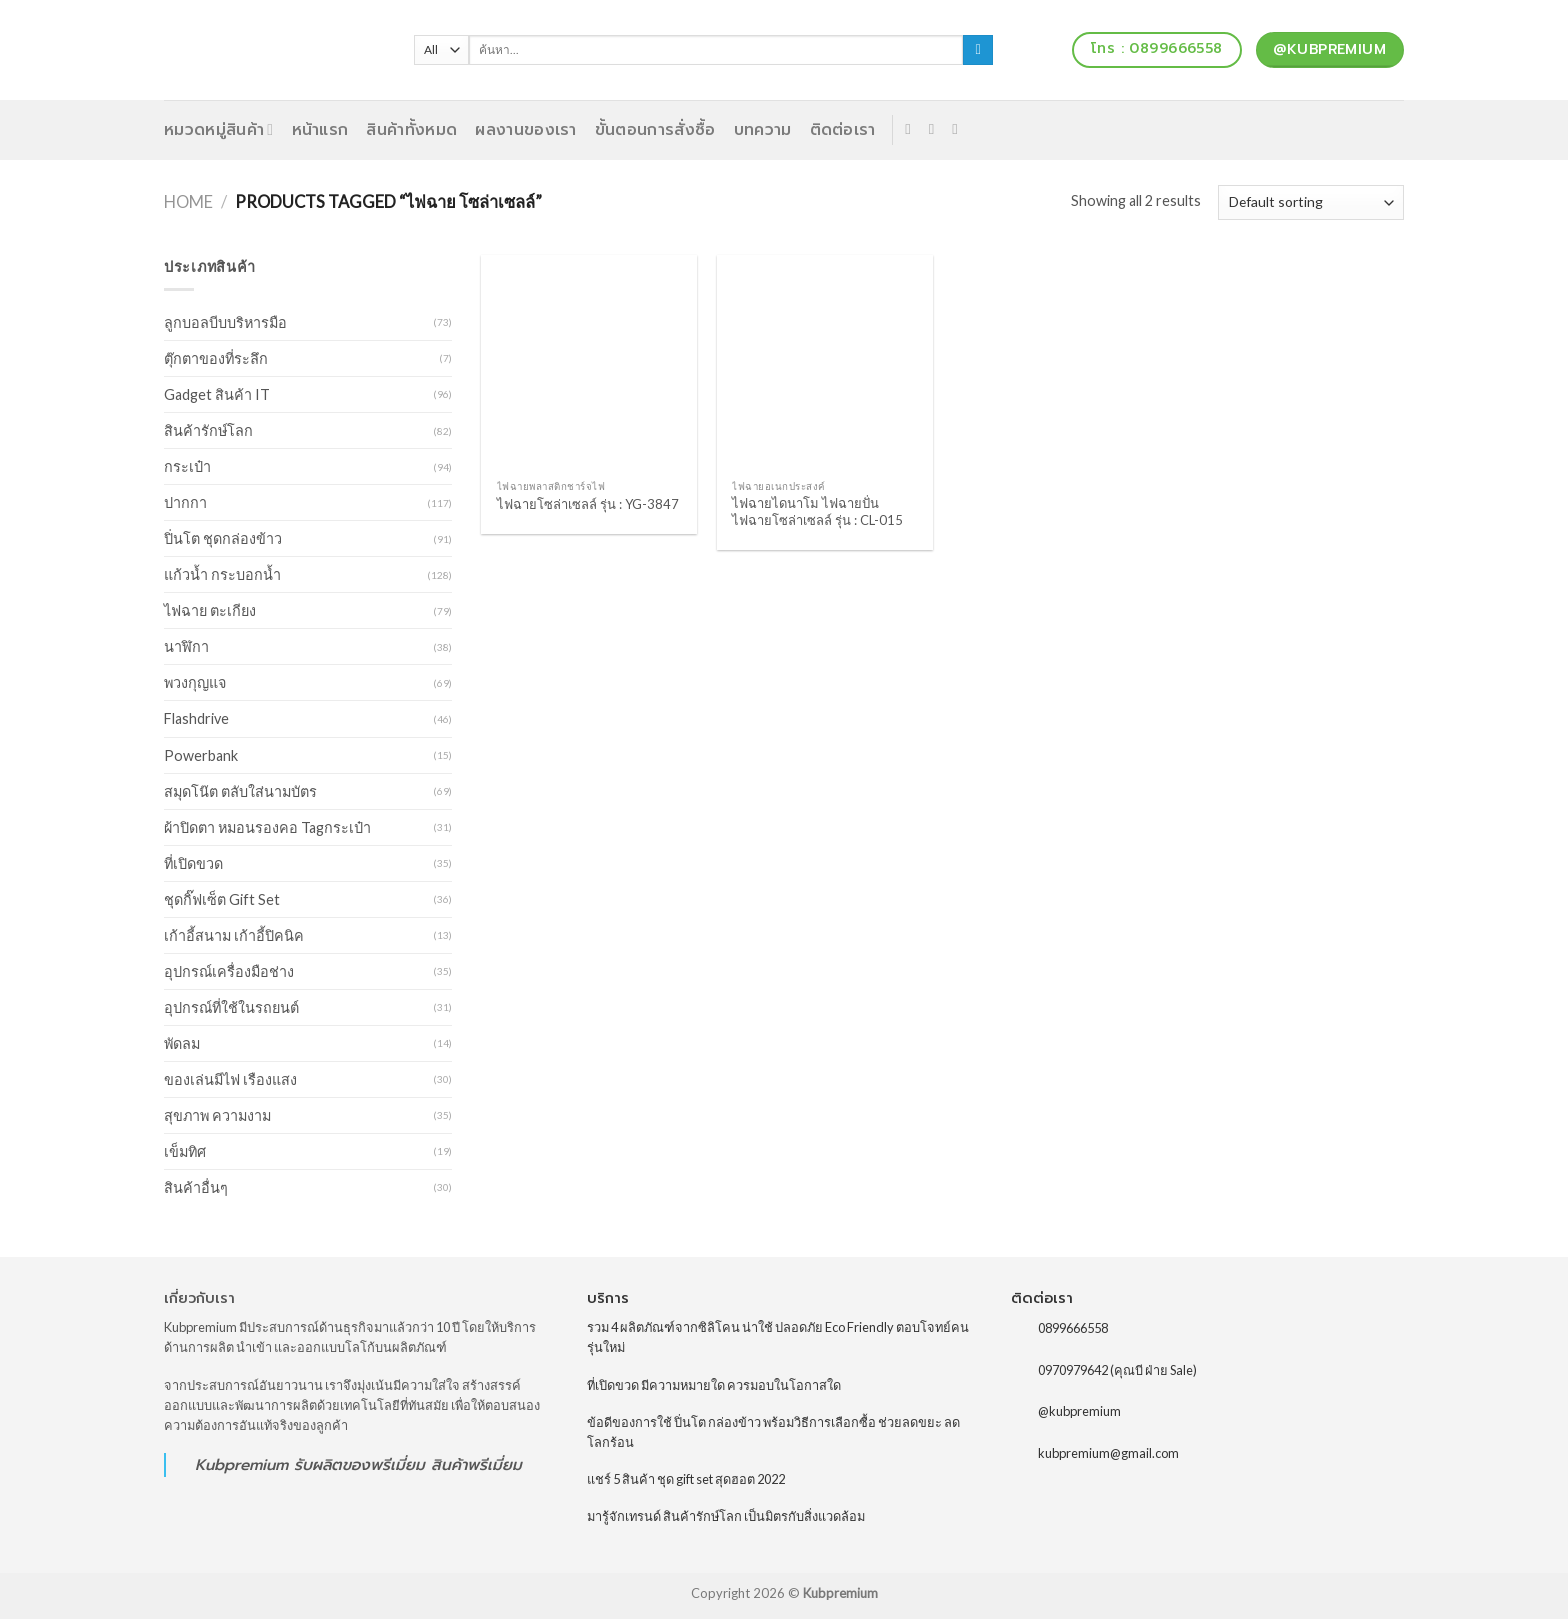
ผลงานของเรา (526, 130)
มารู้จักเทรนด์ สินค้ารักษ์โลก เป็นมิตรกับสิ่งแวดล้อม (726, 1516)
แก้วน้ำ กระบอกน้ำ (222, 574)
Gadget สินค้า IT (217, 394)
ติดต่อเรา (843, 130)
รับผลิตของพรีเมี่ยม (359, 1464)
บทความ (763, 130)
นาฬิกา (186, 646)
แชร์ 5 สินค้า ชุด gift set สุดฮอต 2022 (686, 1479)
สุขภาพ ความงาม (217, 1115)
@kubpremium (1079, 1411)
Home (188, 202)
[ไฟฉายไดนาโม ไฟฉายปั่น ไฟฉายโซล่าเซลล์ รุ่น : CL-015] (825, 363)
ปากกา (185, 502)
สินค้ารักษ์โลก (208, 430)
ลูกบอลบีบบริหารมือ (225, 322)
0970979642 (1073, 1369)
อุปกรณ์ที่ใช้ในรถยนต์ (231, 1007)
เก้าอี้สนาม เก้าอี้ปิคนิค (234, 935)
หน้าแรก (320, 130)
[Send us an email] (936, 129)
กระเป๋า (187, 466)
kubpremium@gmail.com (1108, 1453)
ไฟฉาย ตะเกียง (210, 610)
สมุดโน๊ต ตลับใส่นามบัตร (240, 791)
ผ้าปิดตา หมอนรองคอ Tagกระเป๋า (267, 827)
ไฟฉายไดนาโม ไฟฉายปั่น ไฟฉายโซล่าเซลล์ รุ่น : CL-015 (817, 511)
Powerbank (201, 755)
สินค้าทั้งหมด (411, 130)
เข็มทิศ (185, 1151)
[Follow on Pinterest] (959, 129)
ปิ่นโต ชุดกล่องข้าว (223, 538)
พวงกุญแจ (195, 682)
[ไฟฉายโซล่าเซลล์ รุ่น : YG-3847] (589, 363)
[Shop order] (1311, 202)
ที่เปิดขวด (193, 863)
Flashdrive (196, 718)
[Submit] (978, 50)
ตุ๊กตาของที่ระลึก (216, 358)
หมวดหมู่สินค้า (219, 130)
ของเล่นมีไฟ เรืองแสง (230, 1079)
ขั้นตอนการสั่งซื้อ (655, 130)
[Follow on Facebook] (912, 129)
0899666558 (1073, 1328)
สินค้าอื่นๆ (196, 1187)
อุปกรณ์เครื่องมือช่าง (229, 971)
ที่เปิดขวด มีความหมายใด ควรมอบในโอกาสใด (714, 1385)
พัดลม (182, 1043)
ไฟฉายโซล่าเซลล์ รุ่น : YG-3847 (588, 504)
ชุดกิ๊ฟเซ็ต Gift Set (222, 899)
